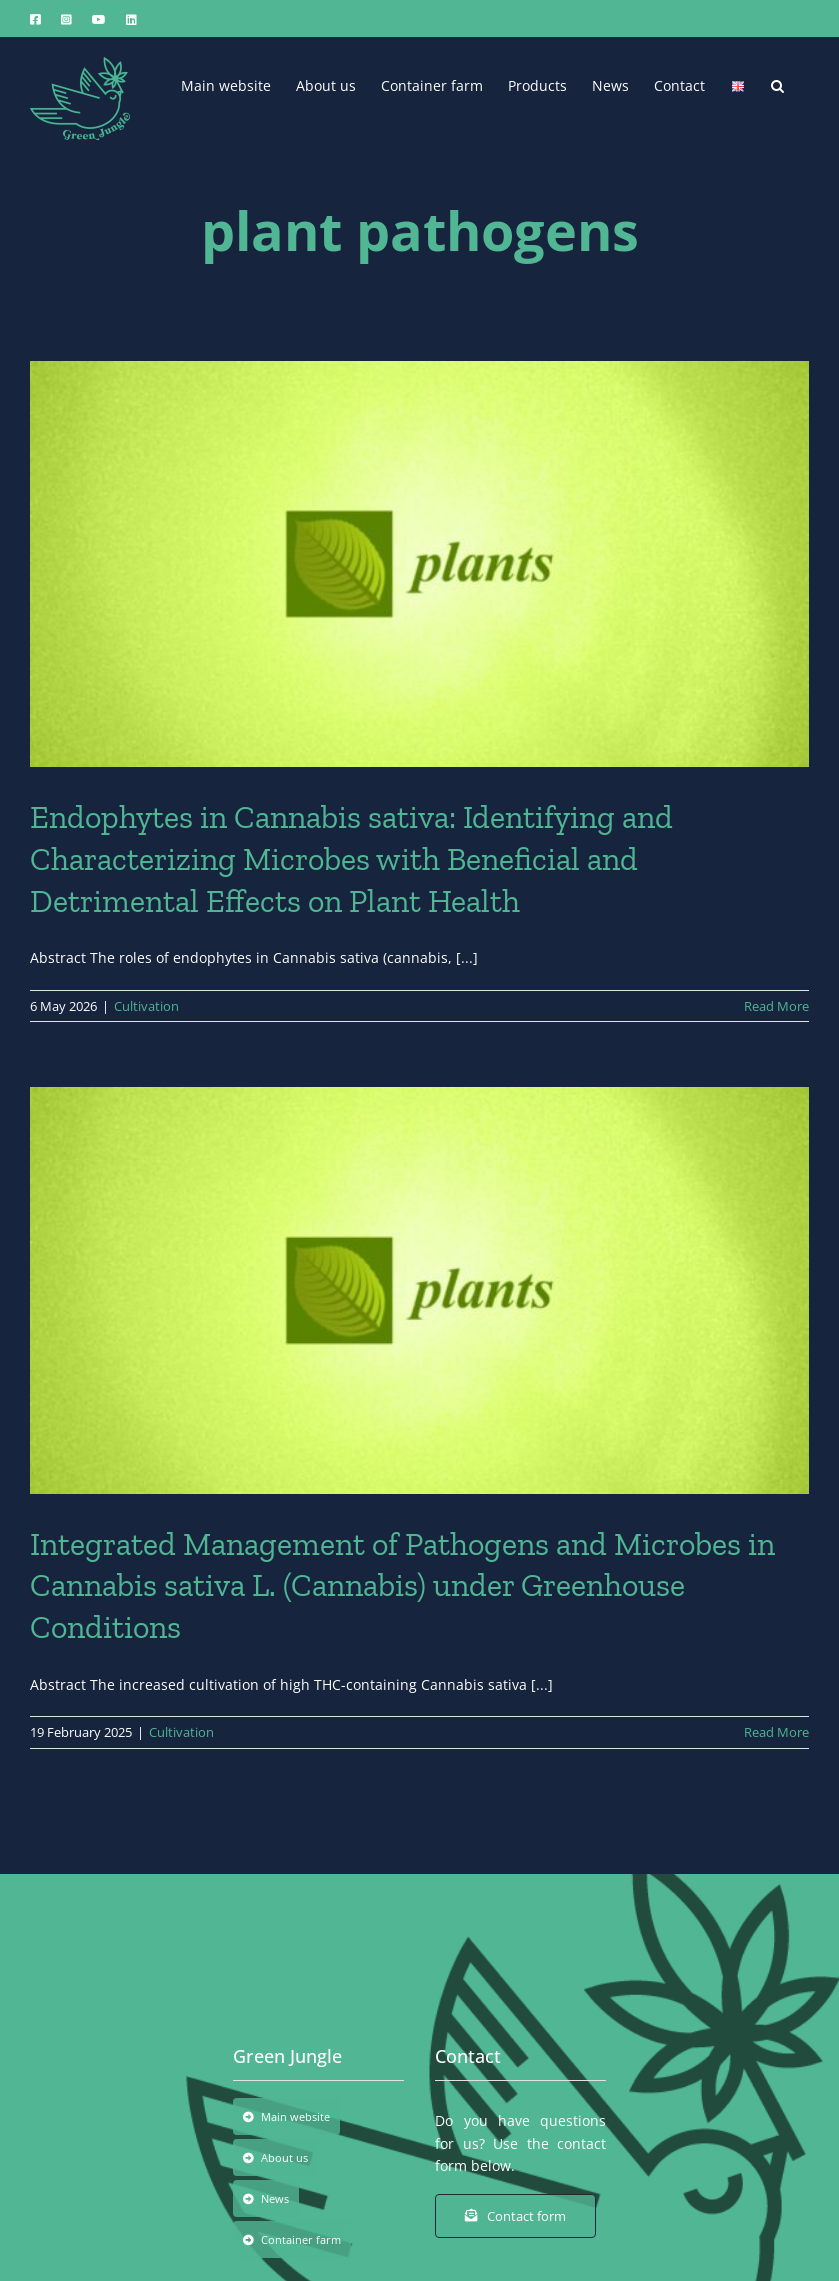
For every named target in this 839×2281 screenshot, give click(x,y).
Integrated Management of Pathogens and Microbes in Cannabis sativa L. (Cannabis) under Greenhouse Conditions (402, 1585)
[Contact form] (515, 2216)
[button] (777, 84)
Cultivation (146, 1006)
